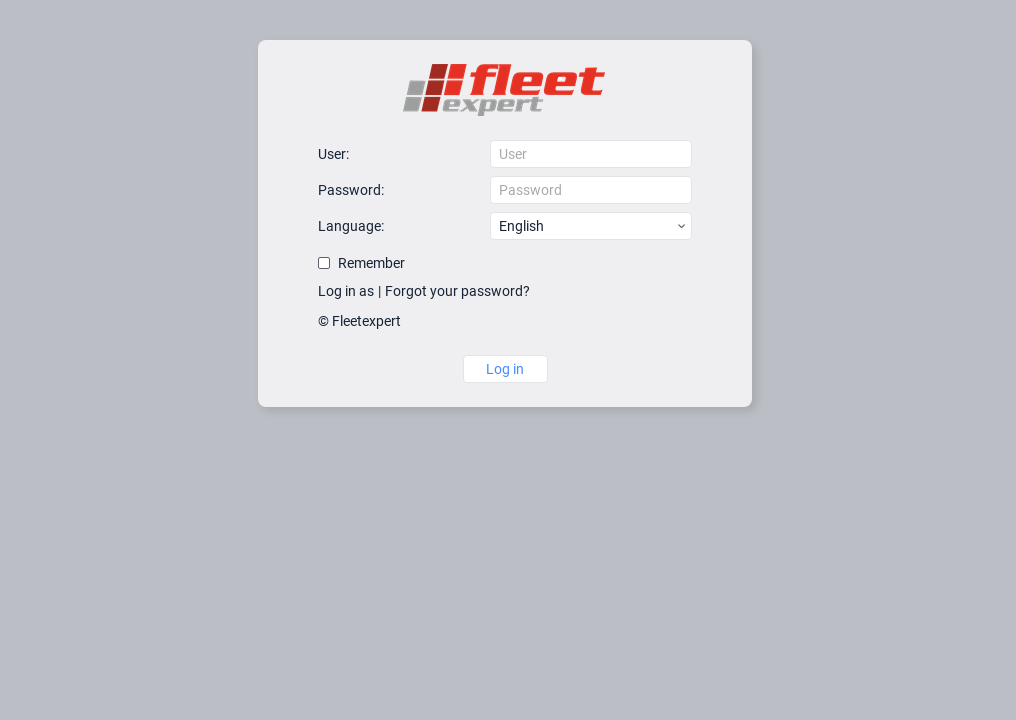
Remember (371, 263)
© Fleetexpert (359, 321)
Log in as (346, 291)
